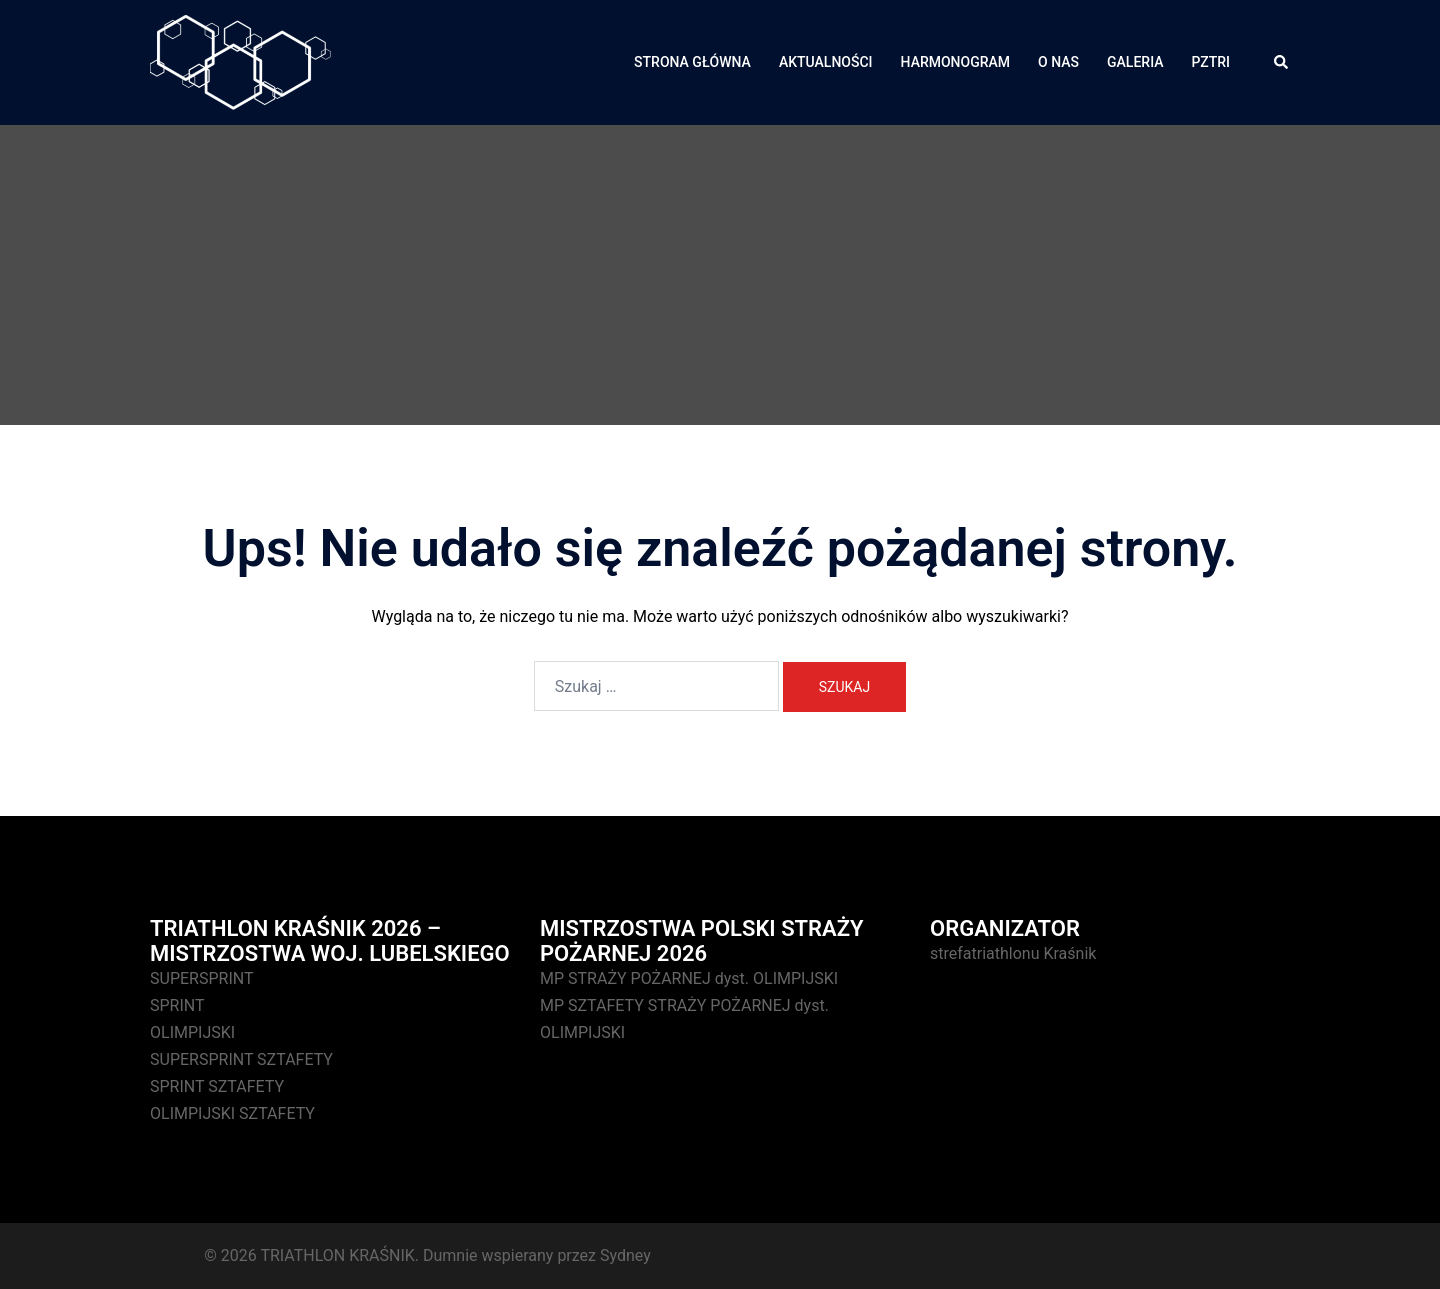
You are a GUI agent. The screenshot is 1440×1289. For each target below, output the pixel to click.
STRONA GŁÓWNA (692, 62)
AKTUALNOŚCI (826, 62)
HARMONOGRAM (956, 62)
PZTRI (1211, 62)
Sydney (625, 1255)
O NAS (1058, 62)
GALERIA (1135, 62)
